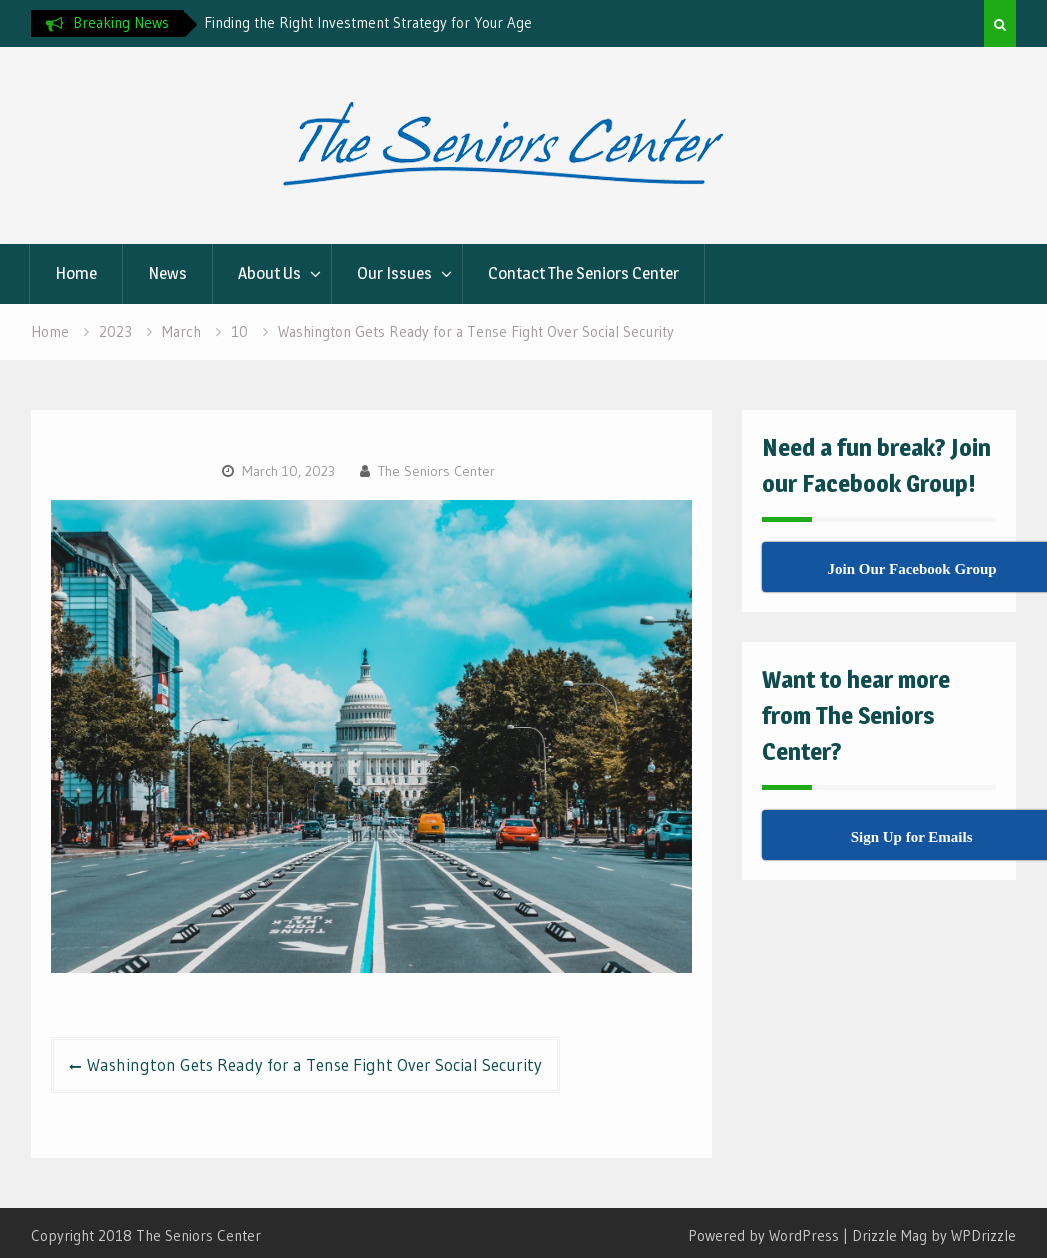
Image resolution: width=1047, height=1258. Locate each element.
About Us (269, 273)
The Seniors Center (436, 471)
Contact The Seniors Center (583, 273)
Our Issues (394, 273)
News (167, 273)
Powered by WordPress (763, 1235)
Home (76, 273)
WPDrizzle (983, 1235)
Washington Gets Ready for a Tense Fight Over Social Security (314, 1064)
